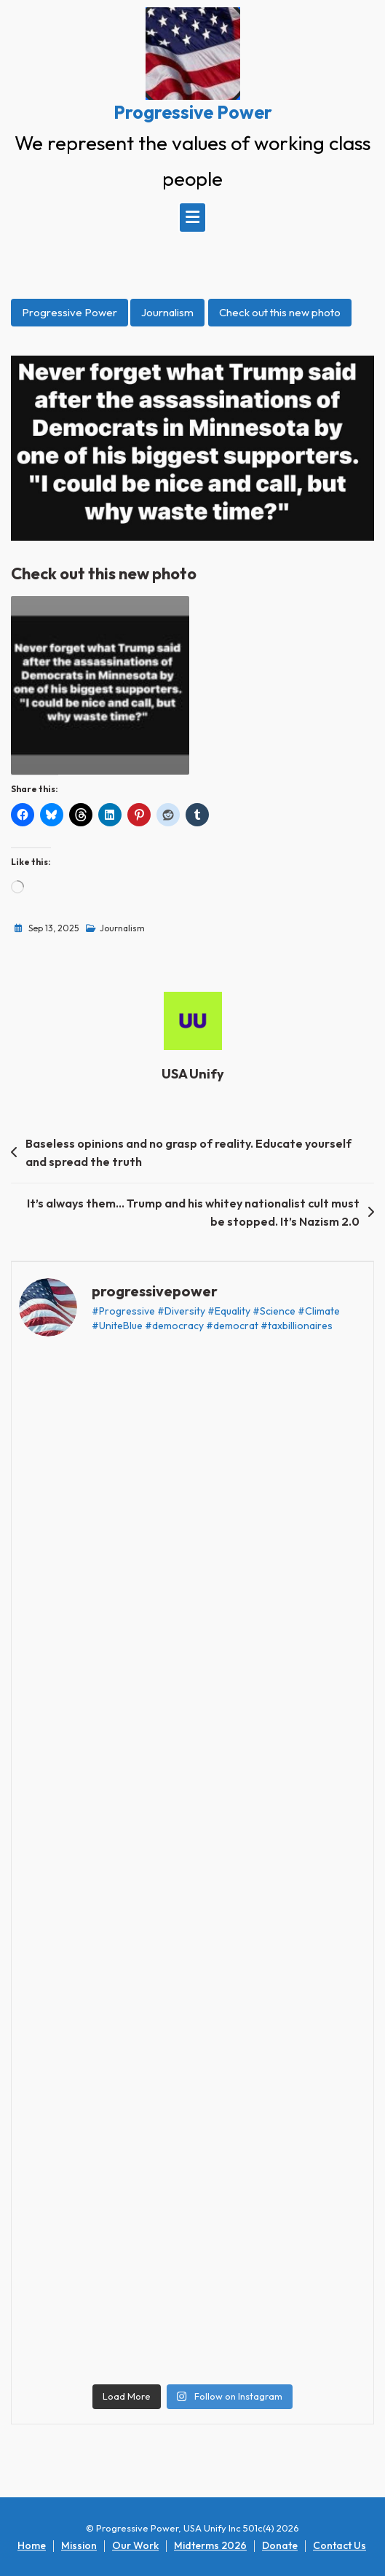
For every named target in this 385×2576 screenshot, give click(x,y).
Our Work (135, 2545)
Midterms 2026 (210, 2545)
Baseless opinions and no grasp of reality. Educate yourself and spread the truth (188, 1153)
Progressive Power (193, 112)
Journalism (167, 312)
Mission (79, 2545)
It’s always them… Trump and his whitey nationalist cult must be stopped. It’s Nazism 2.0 (193, 1212)
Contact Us (339, 2545)
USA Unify (193, 1073)
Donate (280, 2545)
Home (31, 2545)
